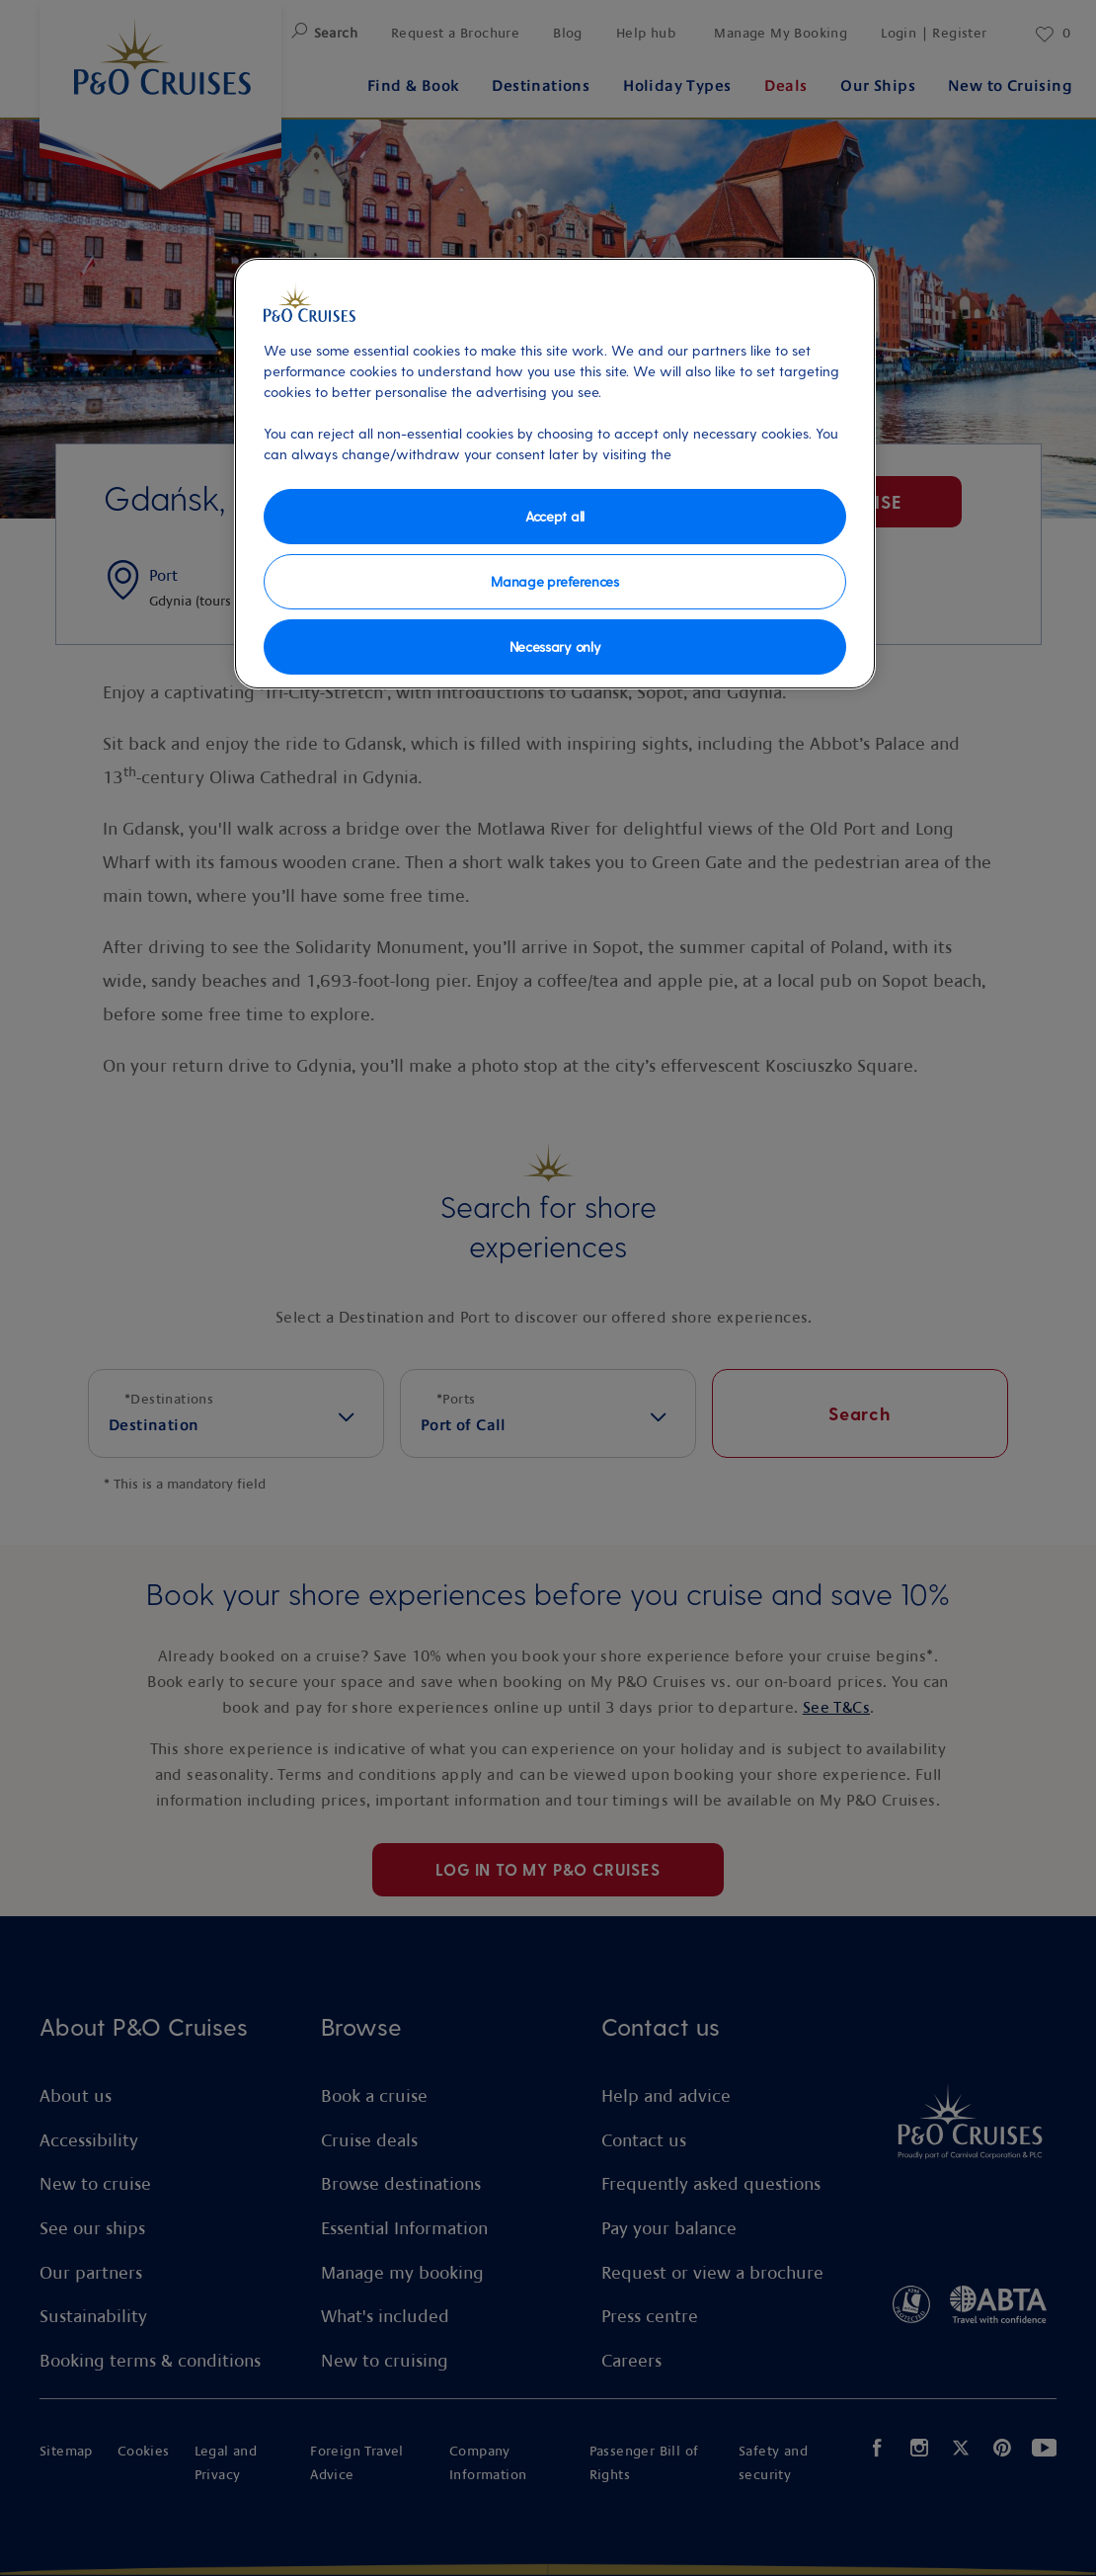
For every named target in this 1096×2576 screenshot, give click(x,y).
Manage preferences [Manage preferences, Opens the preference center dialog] (554, 581)
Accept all (555, 516)
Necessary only (555, 646)
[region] (555, 473)
